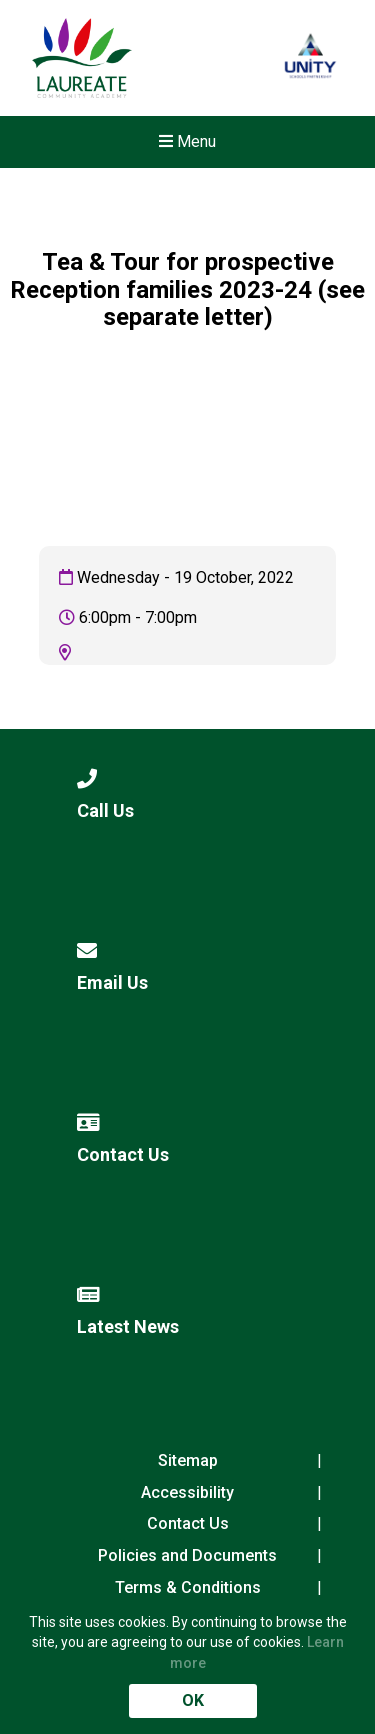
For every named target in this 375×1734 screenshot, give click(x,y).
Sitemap (188, 1460)
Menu (187, 141)
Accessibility (187, 1492)
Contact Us (188, 1523)
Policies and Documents (187, 1555)
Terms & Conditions (188, 1587)
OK (193, 1700)
